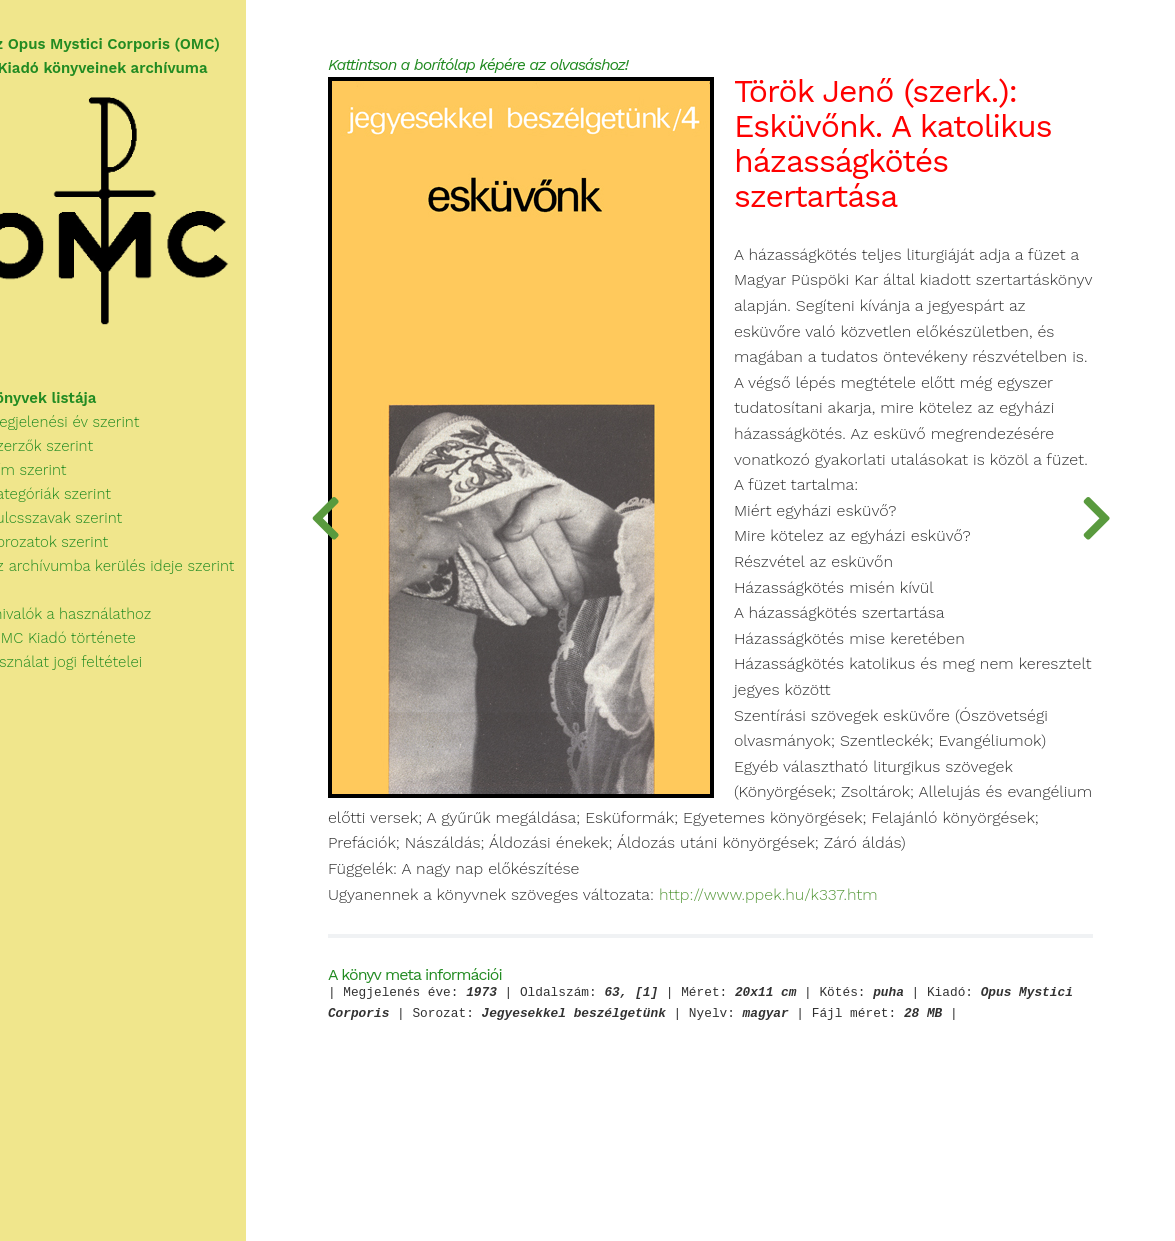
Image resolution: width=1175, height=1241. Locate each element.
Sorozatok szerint (74, 553)
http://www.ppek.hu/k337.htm (836, 963)
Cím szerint (54, 481)
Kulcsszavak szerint (81, 529)
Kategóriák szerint (76, 505)
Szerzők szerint (67, 457)
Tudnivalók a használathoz (96, 625)
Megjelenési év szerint (90, 433)
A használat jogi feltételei (91, 673)
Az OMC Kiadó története (88, 649)
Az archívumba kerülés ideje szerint (138, 577)
